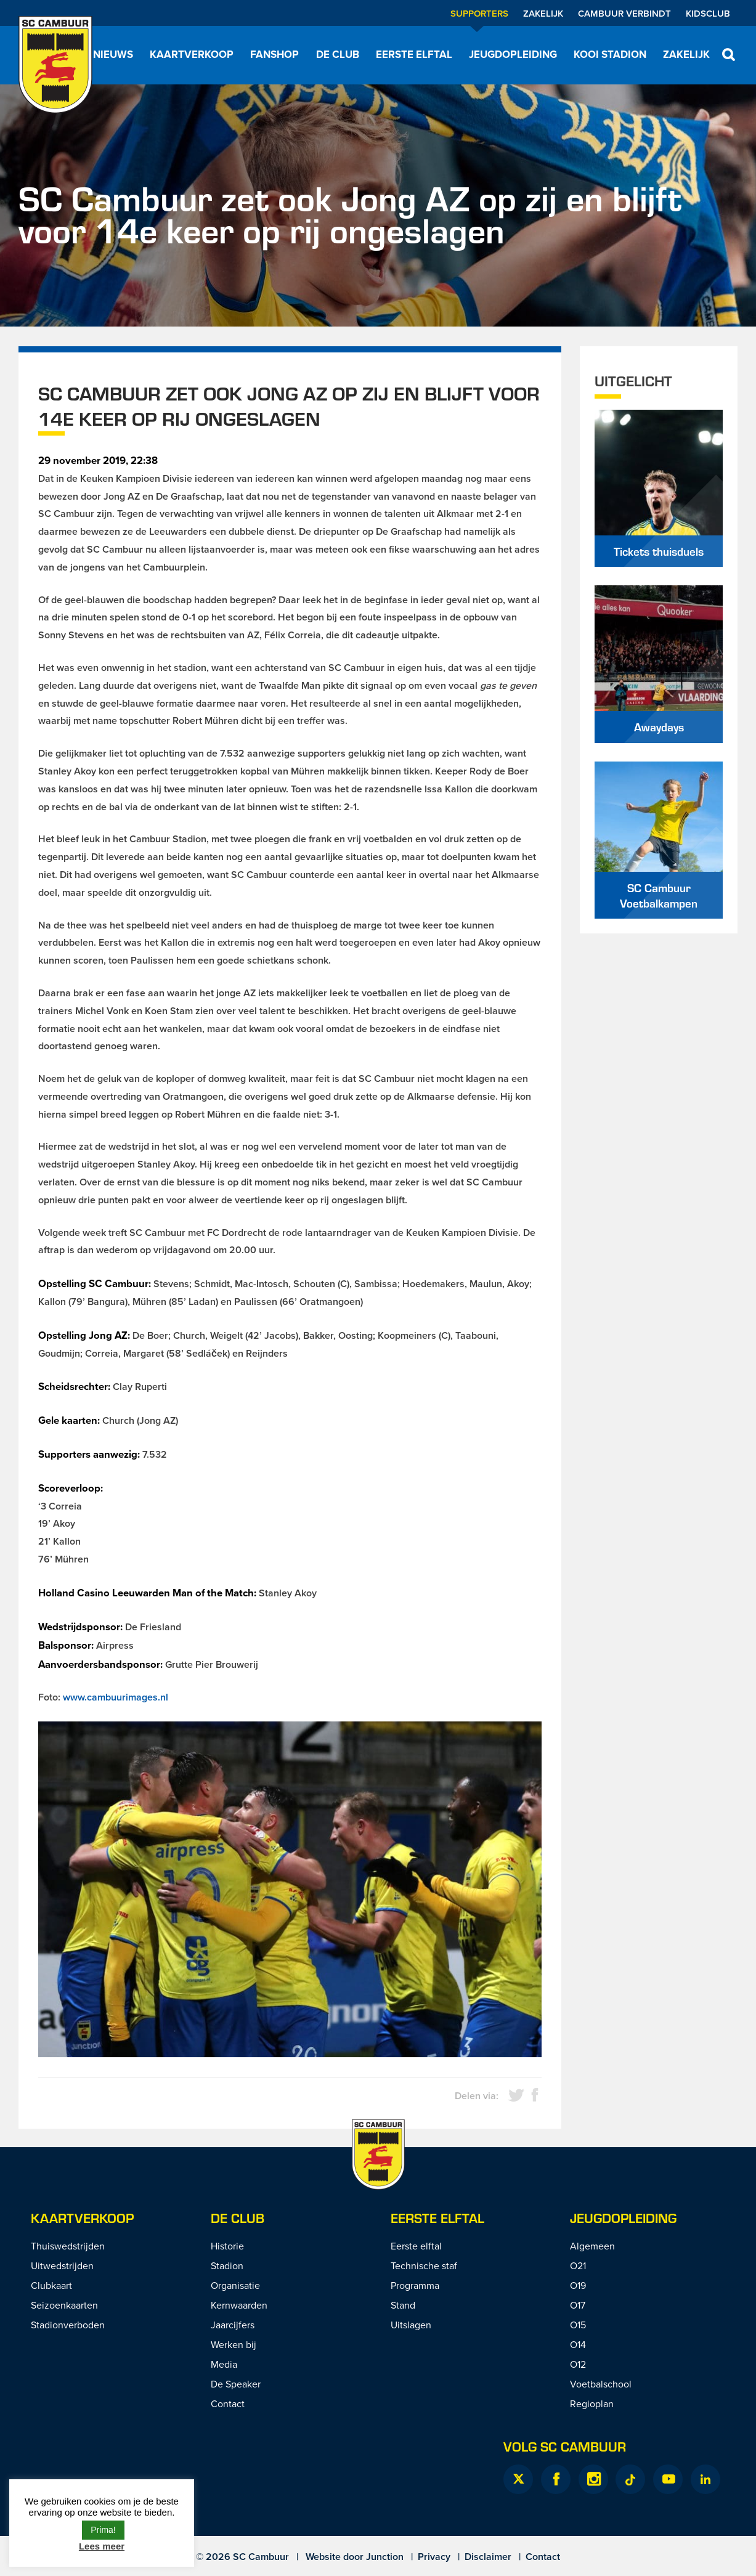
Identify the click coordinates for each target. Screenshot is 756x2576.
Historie (227, 2246)
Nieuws (113, 54)
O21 (578, 2265)
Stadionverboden (68, 2324)
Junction (385, 2557)
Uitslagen (411, 2324)
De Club (337, 54)
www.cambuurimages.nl (115, 1697)
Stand (403, 2305)
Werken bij (233, 2344)
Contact (228, 2403)
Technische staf (424, 2265)
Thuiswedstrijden (68, 2246)
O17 (577, 2305)
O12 (578, 2364)
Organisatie (235, 2285)
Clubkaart (51, 2285)
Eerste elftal (414, 54)
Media (224, 2364)
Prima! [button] (103, 2530)
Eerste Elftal (437, 2218)
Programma (415, 2285)
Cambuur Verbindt (624, 13)
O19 (578, 2285)
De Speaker (236, 2384)
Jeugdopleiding (513, 54)
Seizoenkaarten (64, 2305)
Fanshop (274, 54)
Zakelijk (543, 13)
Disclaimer (488, 2557)
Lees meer (101, 2546)
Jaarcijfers (232, 2324)
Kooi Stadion (610, 54)
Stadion (227, 2265)
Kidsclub (708, 13)
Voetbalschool (601, 2384)
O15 (578, 2324)
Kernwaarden (239, 2305)
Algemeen (592, 2246)
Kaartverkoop (192, 54)
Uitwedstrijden (62, 2265)
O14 (578, 2344)
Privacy (434, 2557)
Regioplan (592, 2403)
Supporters (479, 13)
